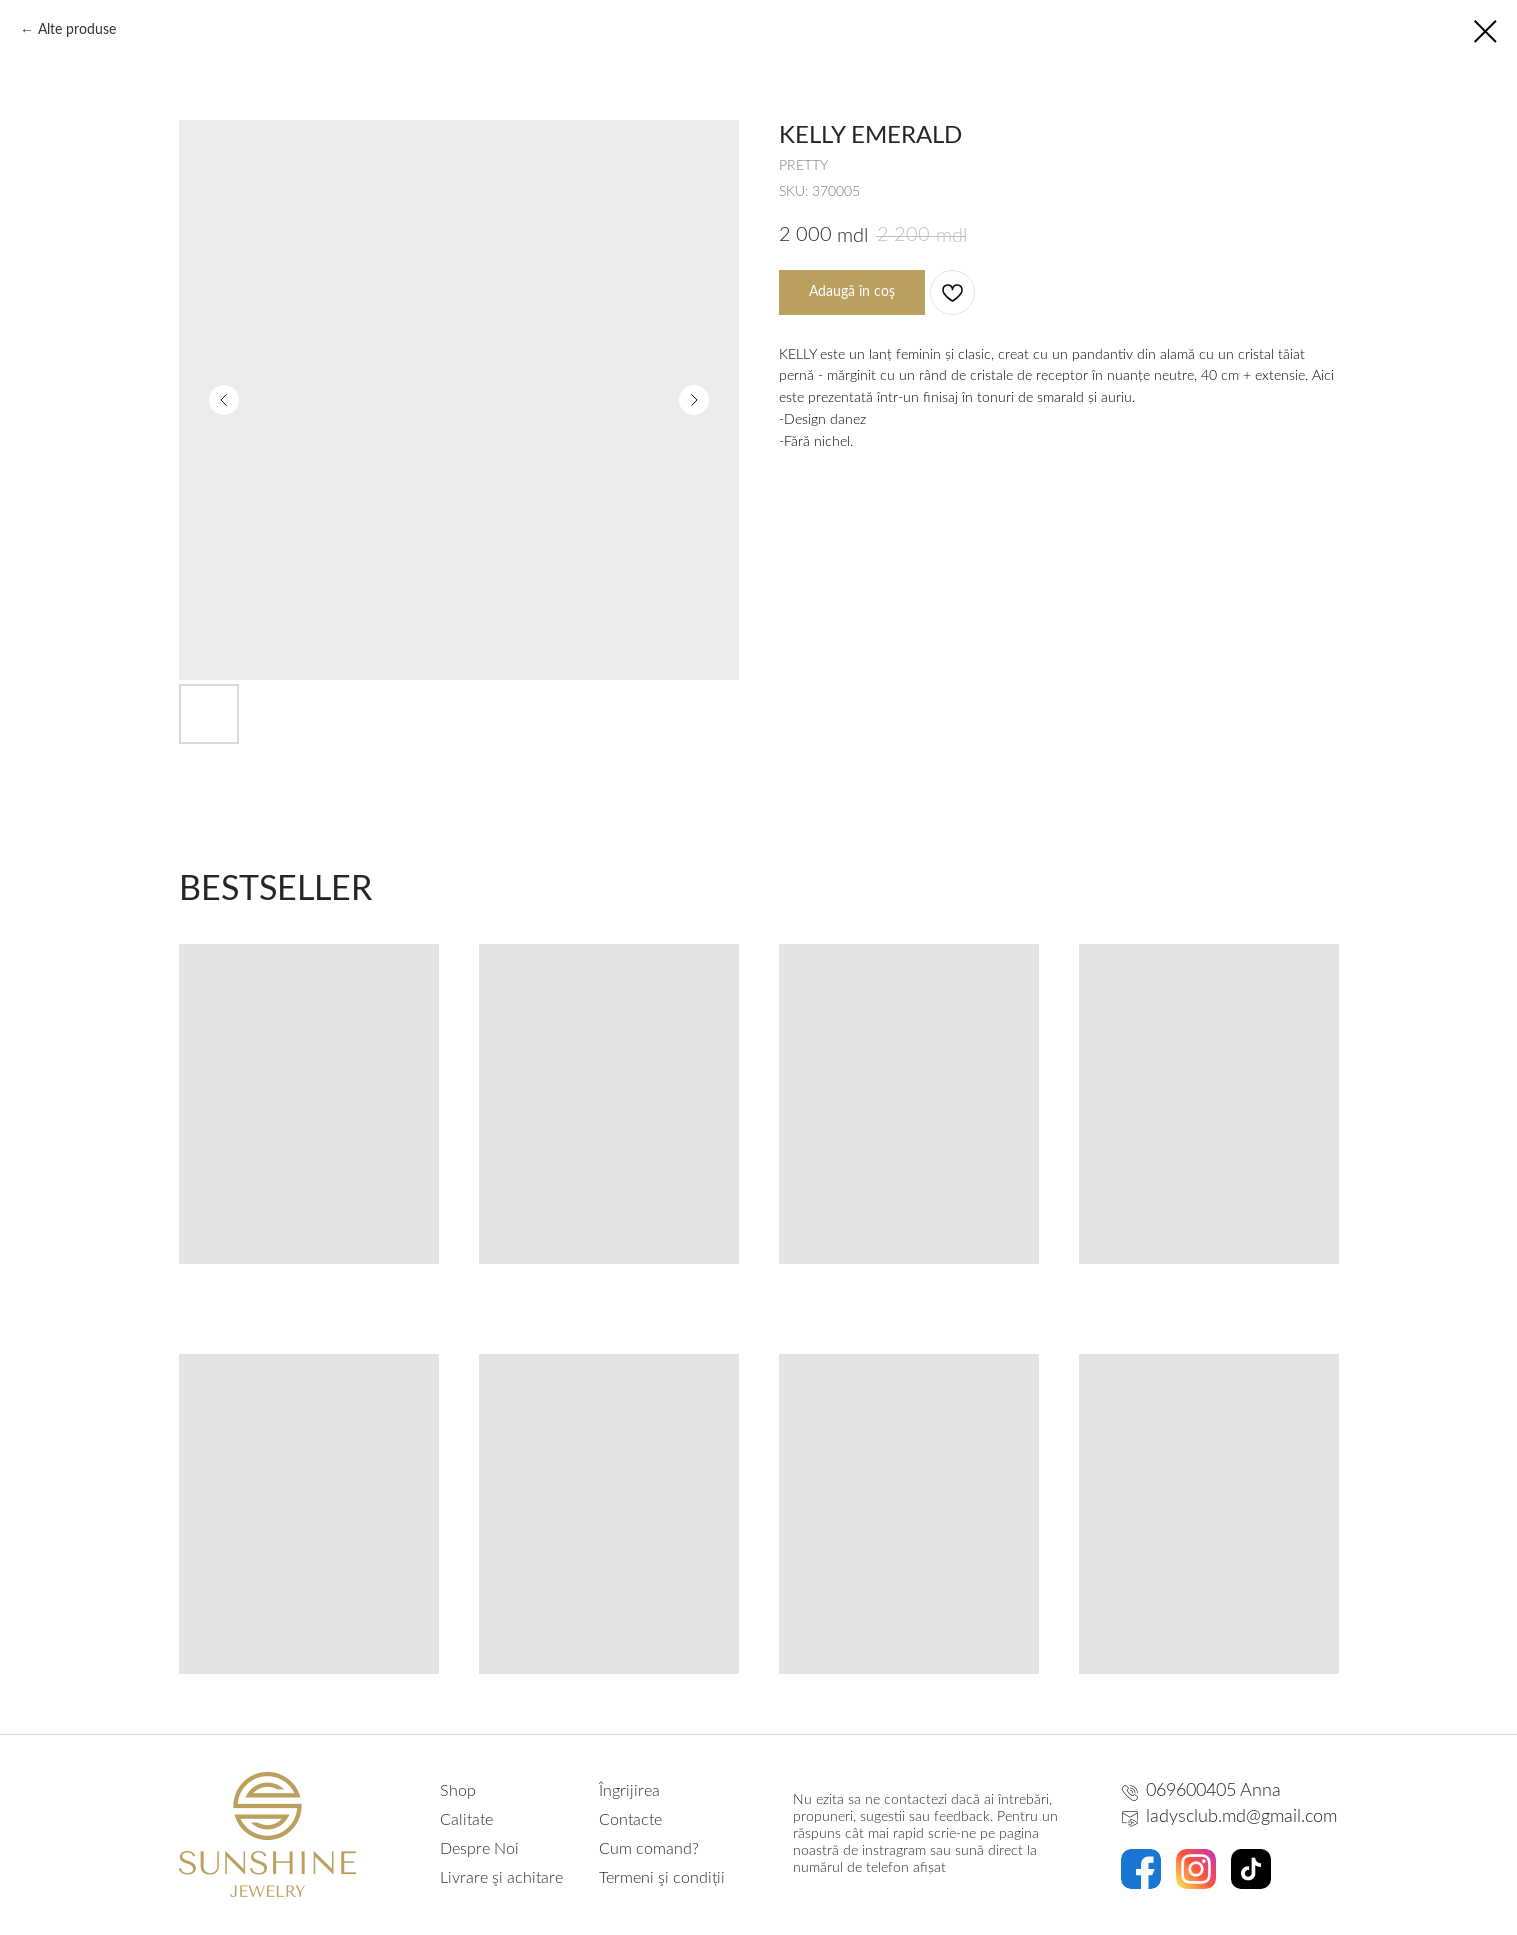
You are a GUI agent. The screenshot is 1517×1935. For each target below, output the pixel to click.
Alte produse (77, 30)
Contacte (630, 1820)
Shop (458, 1791)
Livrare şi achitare (501, 1878)
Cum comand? (649, 1849)
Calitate (466, 1820)
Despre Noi (479, 1849)
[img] (1141, 1869)
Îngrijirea (629, 1791)
